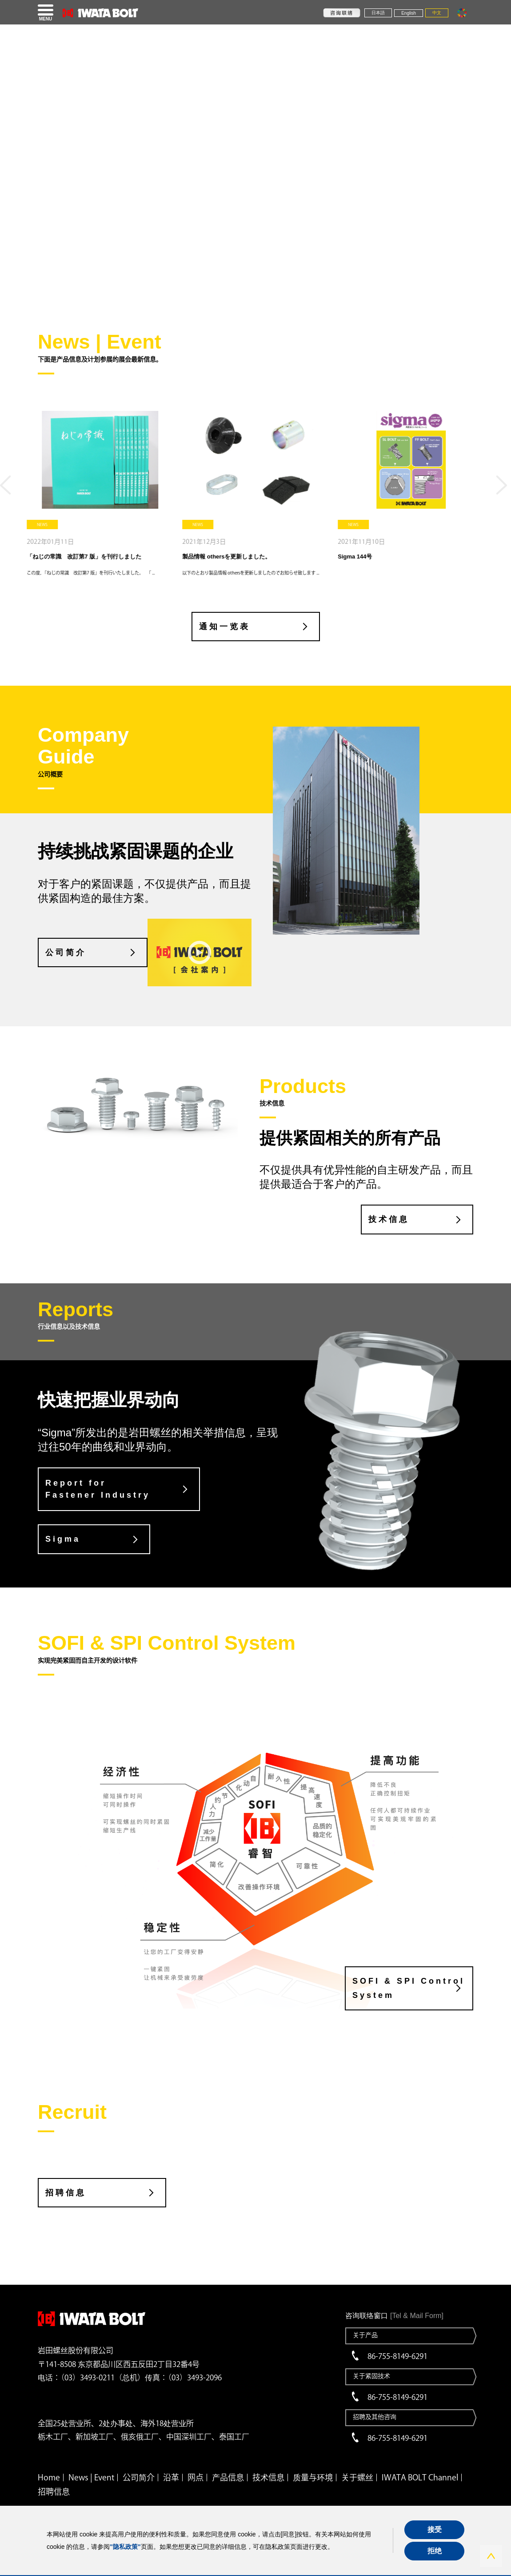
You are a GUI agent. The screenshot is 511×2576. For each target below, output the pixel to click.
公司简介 (65, 952)
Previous (7, 488)
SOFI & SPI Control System (408, 1988)
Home (49, 2477)
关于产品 (365, 2335)
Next (503, 488)
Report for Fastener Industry (97, 1489)
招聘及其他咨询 (374, 2417)
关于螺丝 (357, 2477)
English (408, 13)
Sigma (62, 1539)
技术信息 (388, 1219)
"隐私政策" (125, 2546)
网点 (196, 2477)
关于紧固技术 (371, 2376)
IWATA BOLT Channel (420, 2477)
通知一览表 (224, 626)
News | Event (91, 2477)
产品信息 (228, 2477)
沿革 (171, 2477)
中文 (436, 12)
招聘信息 (65, 2192)
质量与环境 (313, 2477)
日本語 (378, 12)
